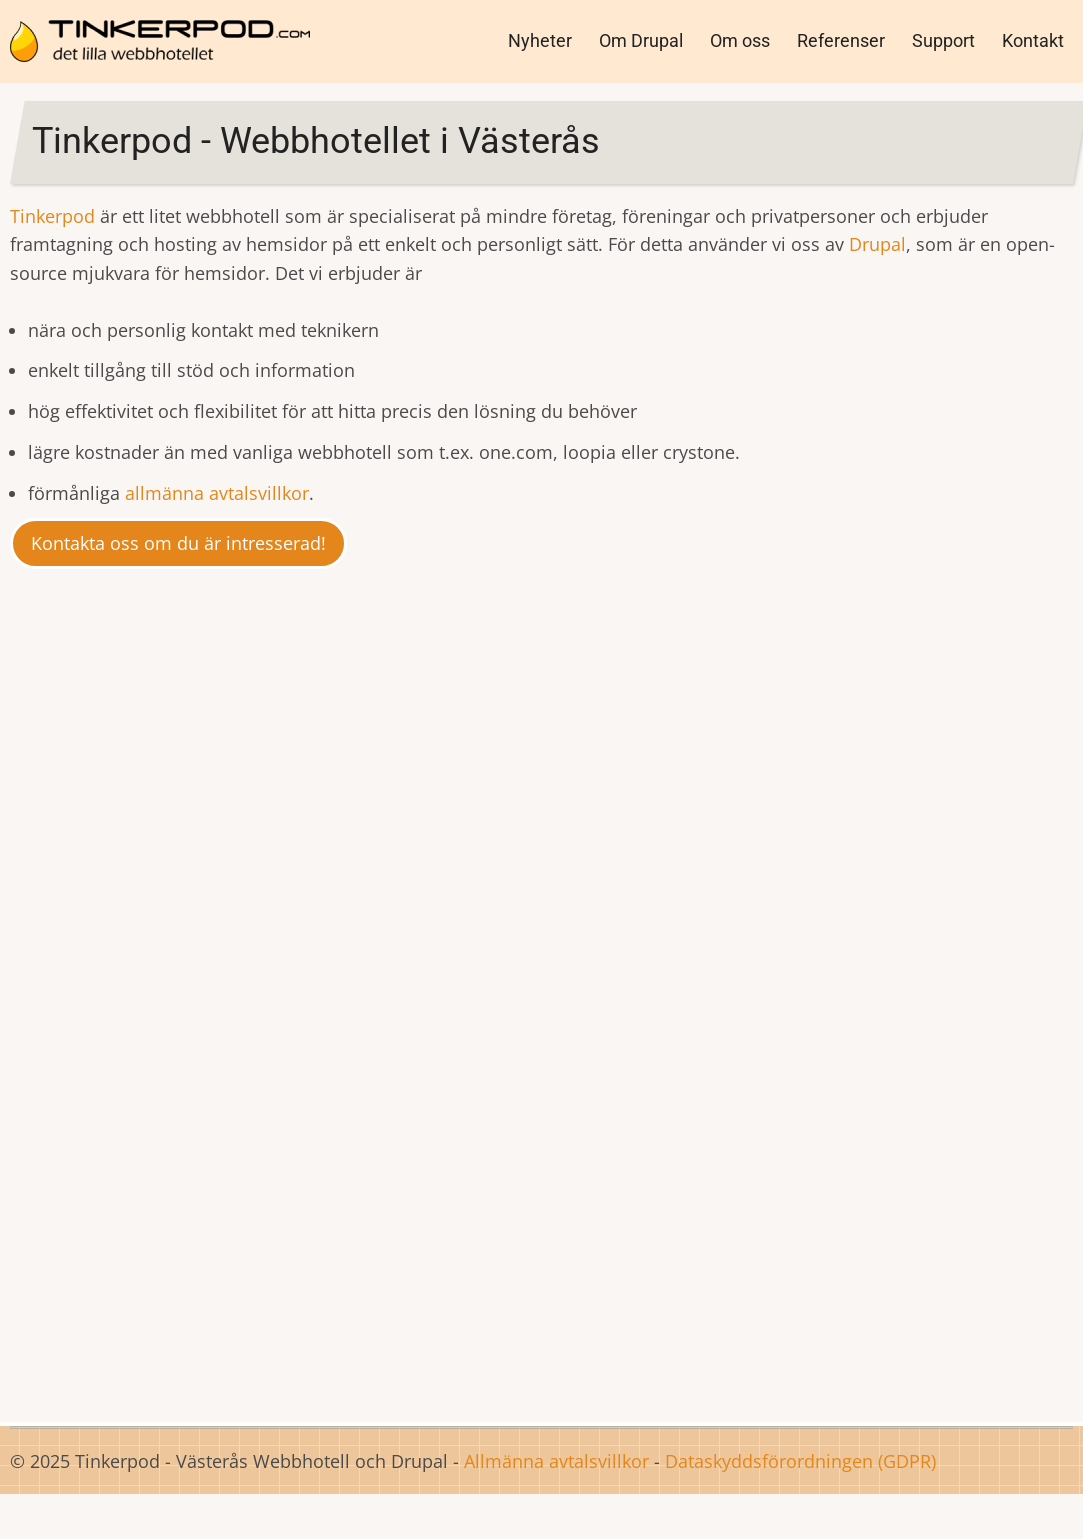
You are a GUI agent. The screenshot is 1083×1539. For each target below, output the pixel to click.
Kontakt (1033, 40)
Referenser (841, 40)
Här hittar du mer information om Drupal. (541, 1341)
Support (943, 40)
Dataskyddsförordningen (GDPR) (800, 1461)
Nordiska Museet (565, 834)
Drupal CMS (582, 718)
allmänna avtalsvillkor (217, 493)
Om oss (740, 40)
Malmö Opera (539, 862)
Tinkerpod (55, 216)
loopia (981, 999)
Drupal (877, 244)
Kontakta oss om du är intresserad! (178, 543)
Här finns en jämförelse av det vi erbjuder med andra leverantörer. (187, 1288)
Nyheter (540, 40)
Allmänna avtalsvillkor (556, 1461)
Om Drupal (641, 40)
